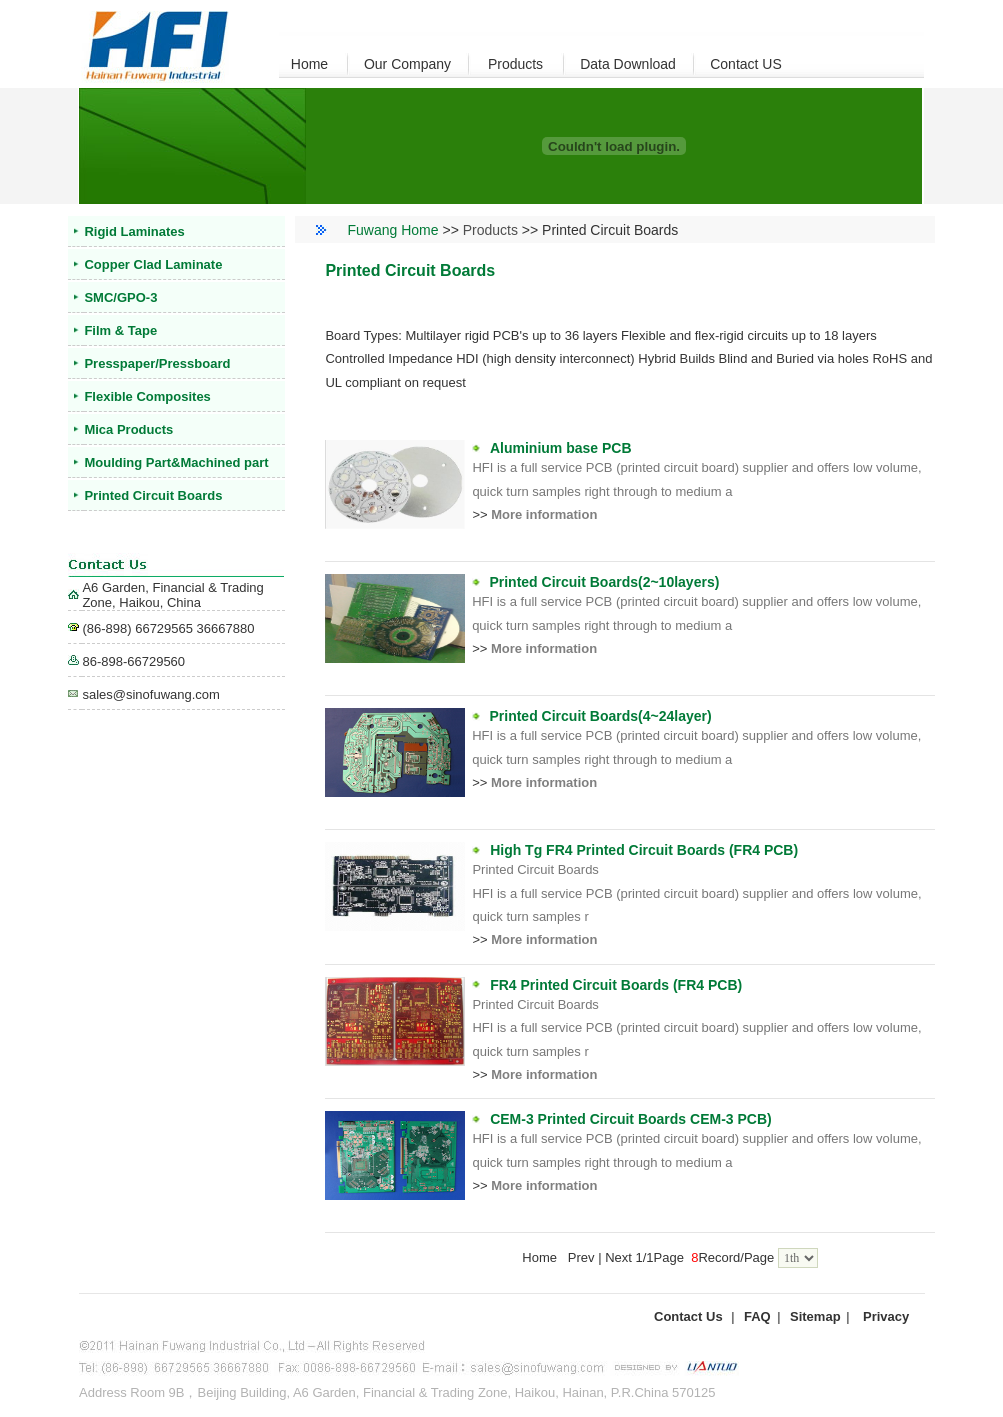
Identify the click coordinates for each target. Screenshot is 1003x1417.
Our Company (407, 64)
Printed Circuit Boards (153, 495)
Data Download (628, 64)
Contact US (746, 64)
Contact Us (688, 1316)
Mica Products (128, 429)
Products (515, 64)
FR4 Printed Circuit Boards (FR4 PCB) (616, 985)
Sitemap (815, 1316)
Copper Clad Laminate (153, 264)
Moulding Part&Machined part (176, 462)
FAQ (757, 1316)
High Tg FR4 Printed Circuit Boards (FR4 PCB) (644, 850)
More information (544, 514)
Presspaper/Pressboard (157, 363)
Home (309, 64)
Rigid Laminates (134, 231)
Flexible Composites (147, 396)
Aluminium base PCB (561, 448)
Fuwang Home (393, 230)
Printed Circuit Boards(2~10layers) (604, 582)
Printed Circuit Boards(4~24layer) (600, 716)
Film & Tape (120, 330)
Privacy (886, 1316)
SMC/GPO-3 (120, 297)
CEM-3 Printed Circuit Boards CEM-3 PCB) (631, 1119)
